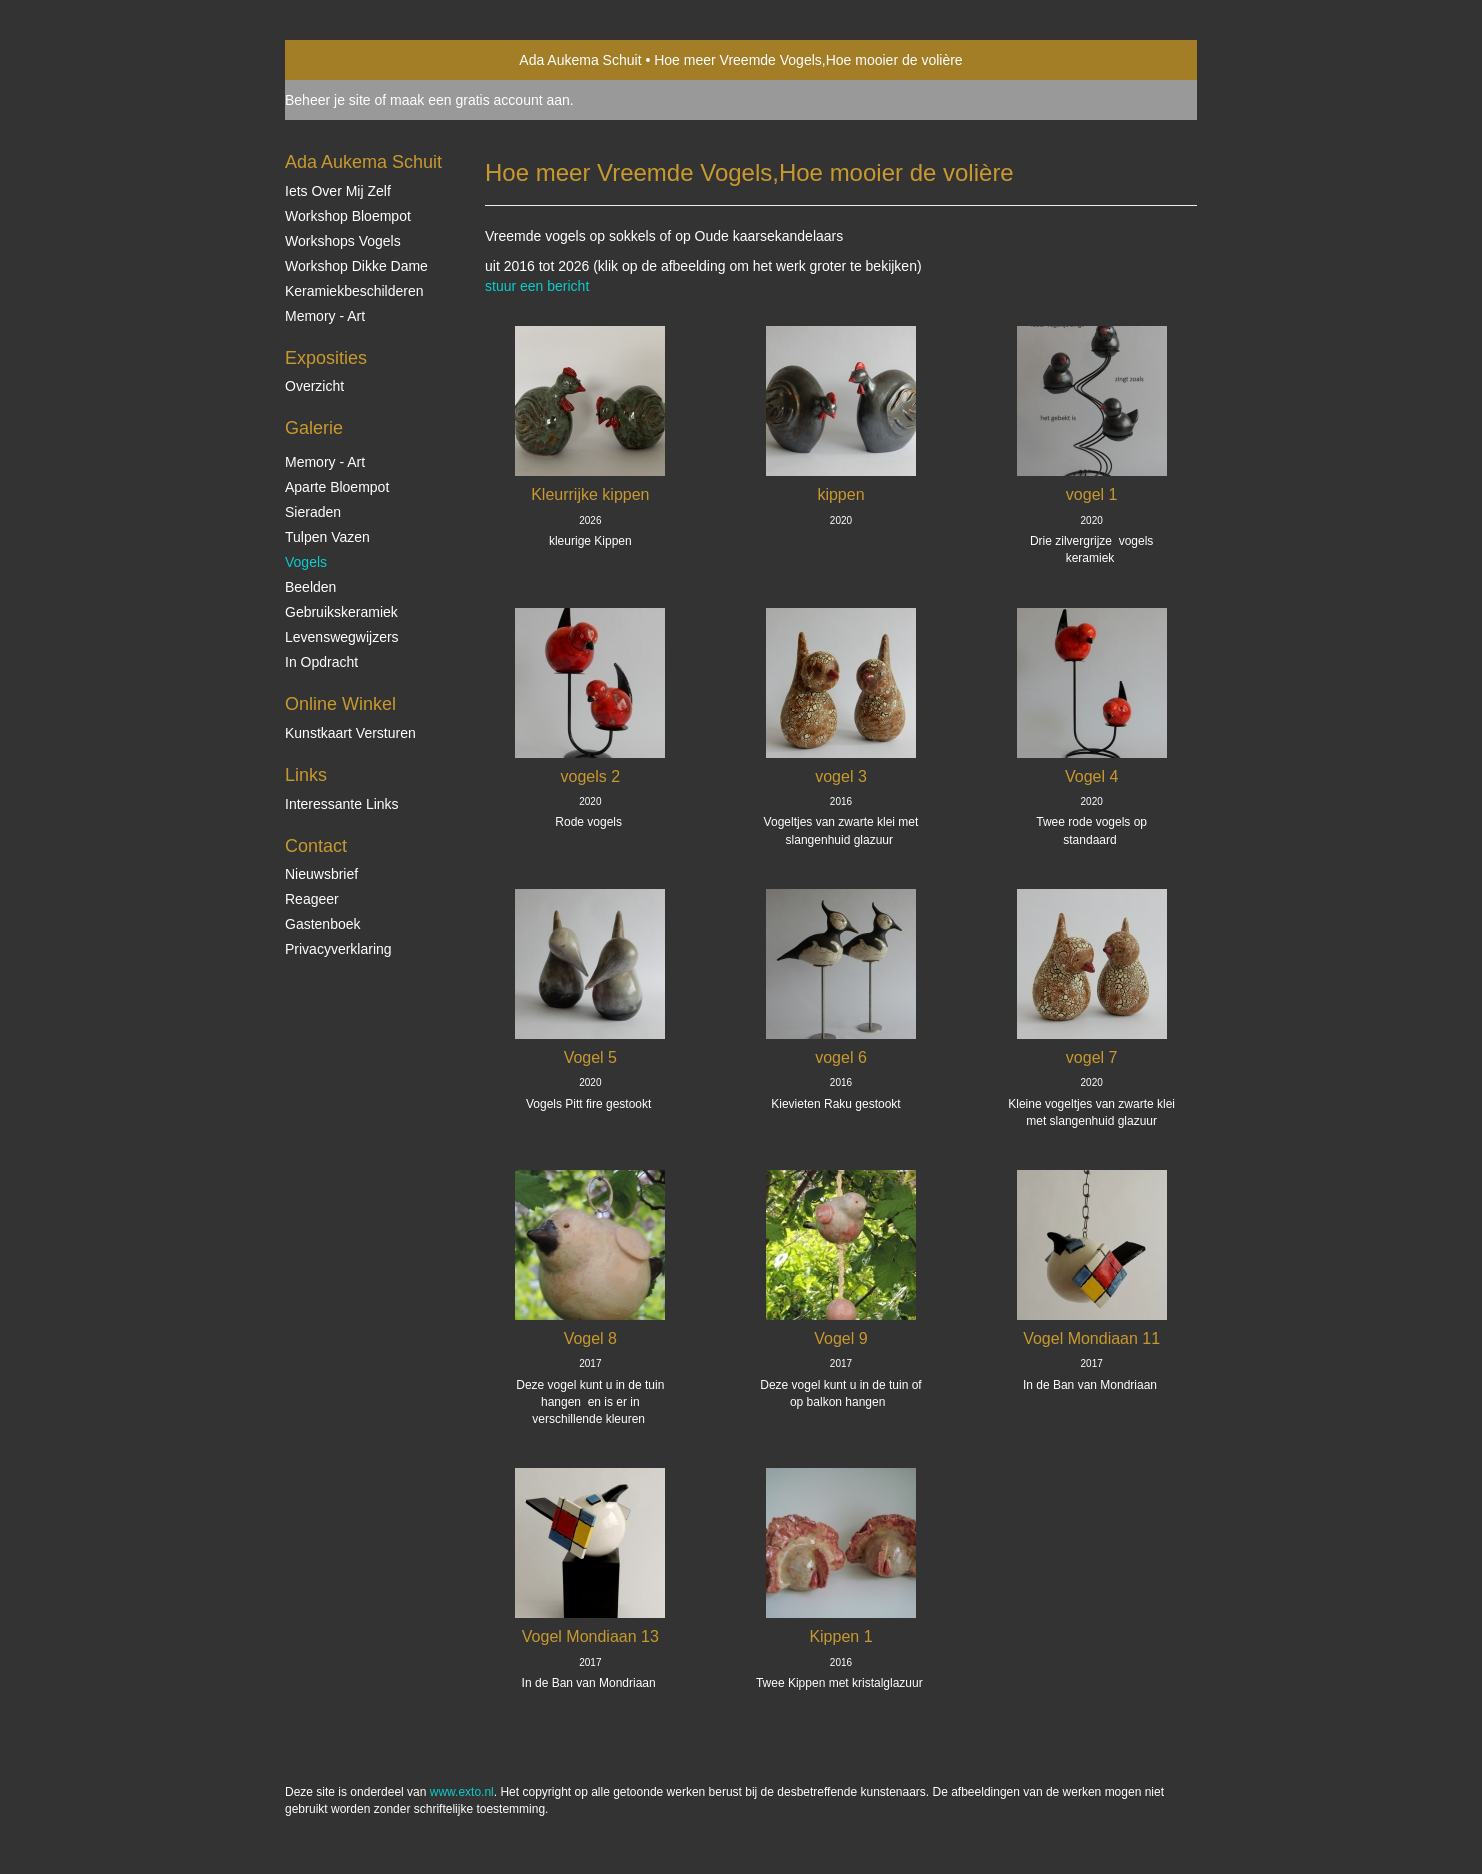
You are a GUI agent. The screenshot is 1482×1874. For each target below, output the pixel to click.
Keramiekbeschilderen (354, 291)
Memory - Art (325, 316)
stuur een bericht (537, 286)
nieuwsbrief (321, 874)
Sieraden (313, 512)
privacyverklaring (338, 949)
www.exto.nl (462, 1792)
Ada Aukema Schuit (580, 60)
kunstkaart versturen (350, 733)
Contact (316, 846)
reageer (312, 899)
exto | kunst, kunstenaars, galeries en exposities (341, 60)
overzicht (314, 386)
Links (306, 775)
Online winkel (340, 704)
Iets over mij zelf (338, 191)
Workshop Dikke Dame (356, 266)
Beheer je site (328, 100)
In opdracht (321, 662)
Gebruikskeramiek (341, 612)
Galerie (314, 428)
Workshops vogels (343, 241)
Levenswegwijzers (342, 637)
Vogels (306, 562)
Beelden (310, 587)
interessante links (342, 804)
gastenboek (323, 924)
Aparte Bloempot (337, 487)
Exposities (326, 358)
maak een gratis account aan (480, 100)
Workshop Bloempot (348, 216)
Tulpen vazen (327, 537)
